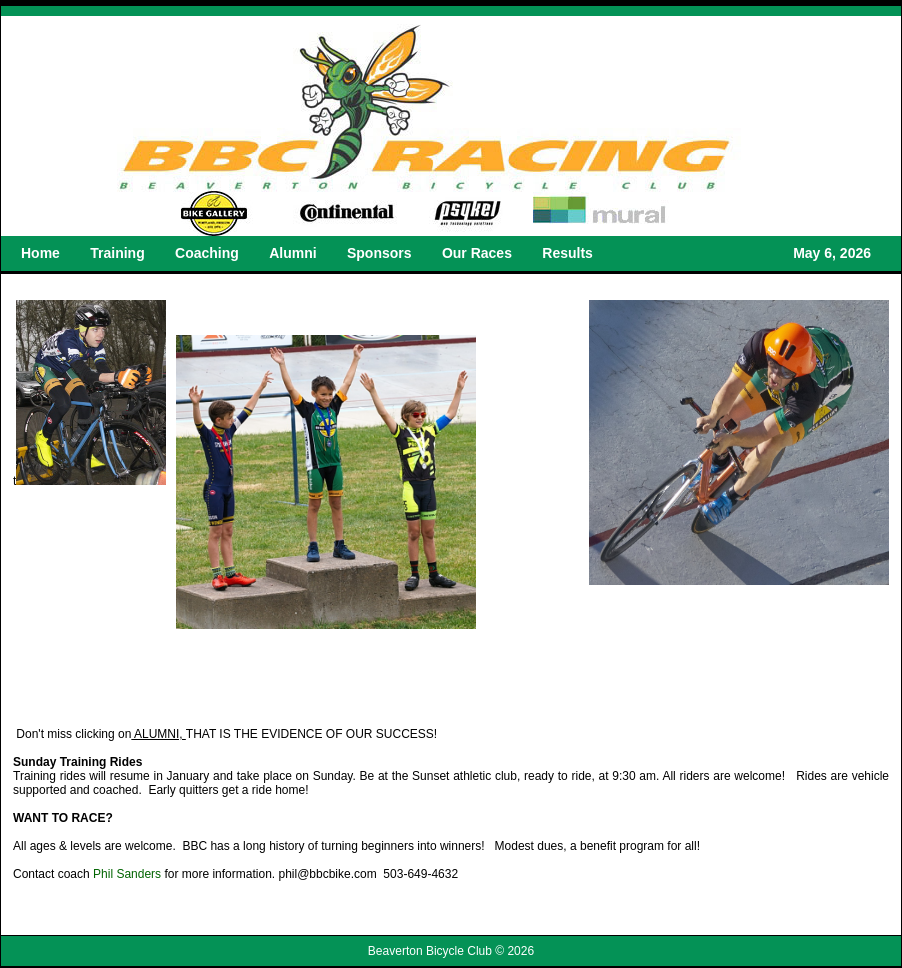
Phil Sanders (127, 874)
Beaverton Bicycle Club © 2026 (451, 951)
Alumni (292, 253)
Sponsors (379, 253)
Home (40, 253)
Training (117, 253)
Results (567, 253)
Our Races (477, 253)
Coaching (207, 253)
